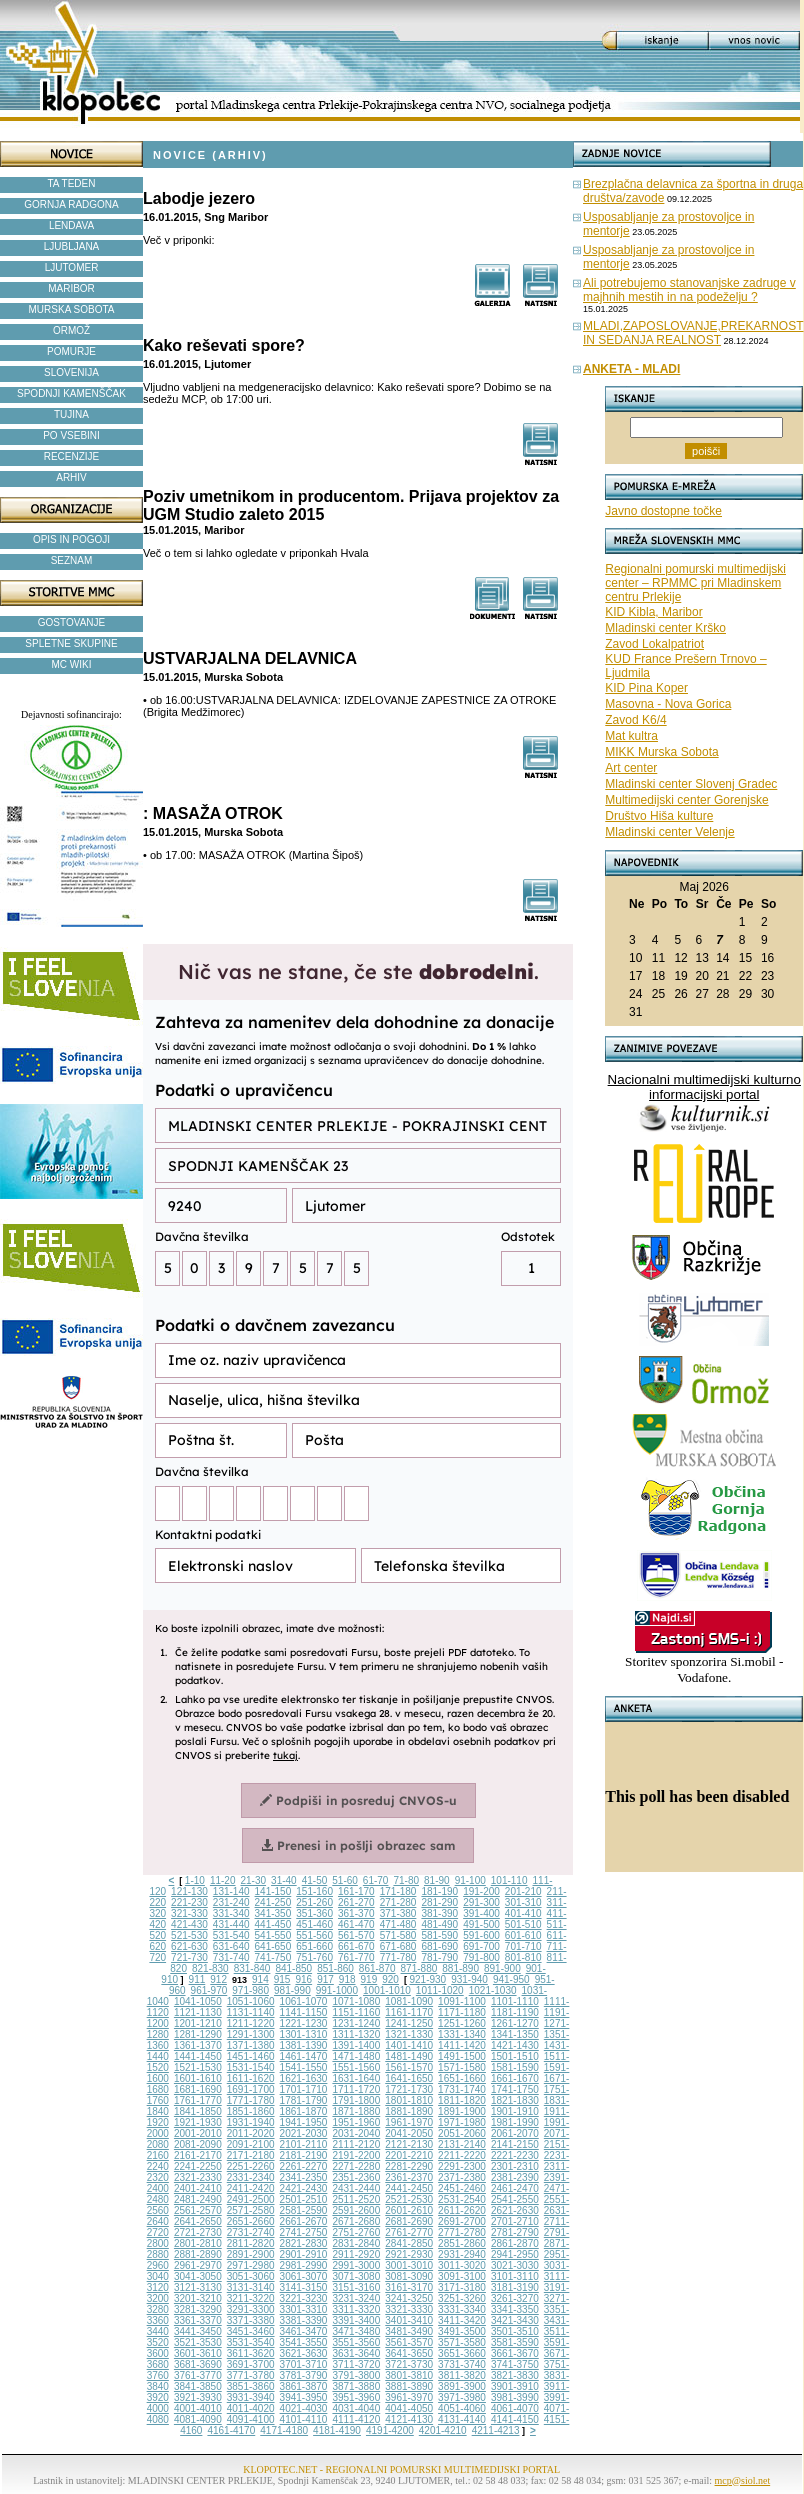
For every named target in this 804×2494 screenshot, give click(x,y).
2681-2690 (409, 2221)
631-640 (231, 1946)
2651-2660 (251, 2221)
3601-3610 (198, 2353)
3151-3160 (356, 2287)
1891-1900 (462, 2111)
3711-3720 (356, 2364)
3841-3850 (198, 2386)
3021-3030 (515, 2265)
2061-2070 (515, 2133)
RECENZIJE (72, 456)
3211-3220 (251, 2298)
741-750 (273, 1957)
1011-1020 (440, 1990)
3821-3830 (515, 2375)
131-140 (231, 1891)
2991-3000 (356, 2265)
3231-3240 (356, 2298)
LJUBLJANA (72, 246)
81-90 (437, 1880)
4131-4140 (462, 2419)
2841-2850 (409, 2243)
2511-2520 (356, 2199)
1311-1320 (356, 2034)
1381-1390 (304, 2045)
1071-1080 (356, 2001)
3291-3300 (251, 2309)
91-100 (470, 1880)
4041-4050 (409, 2408)
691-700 (481, 1946)
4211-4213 (496, 2430)
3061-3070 (304, 2276)
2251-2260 (251, 2166)
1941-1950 (304, 2122)
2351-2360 (356, 2177)
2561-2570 (198, 2210)
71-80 (406, 1880)
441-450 (273, 1924)
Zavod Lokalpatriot (654, 644)
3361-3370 (198, 2320)
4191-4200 (390, 2430)
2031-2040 (356, 2133)
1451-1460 (251, 2056)
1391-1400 (356, 2045)
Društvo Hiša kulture (659, 816)
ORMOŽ (71, 330)
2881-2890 (198, 2254)
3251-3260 (462, 2298)
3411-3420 (462, 2320)
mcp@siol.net (743, 2480)
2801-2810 (198, 2243)
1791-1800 (356, 2100)
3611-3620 (251, 2353)
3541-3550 (304, 2342)
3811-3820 (462, 2375)
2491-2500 (251, 2199)
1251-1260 (462, 2023)
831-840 (252, 1968)
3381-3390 (304, 2320)
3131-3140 (251, 2287)
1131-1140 (251, 2012)
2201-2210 (409, 2155)
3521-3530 (198, 2342)
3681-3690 (198, 2364)
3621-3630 (304, 2353)
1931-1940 (251, 2122)
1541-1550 (304, 2067)
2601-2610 (409, 2210)
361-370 (356, 1913)
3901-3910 (515, 2386)
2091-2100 (251, 2144)
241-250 (273, 1902)
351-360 (314, 1913)
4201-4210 (443, 2430)
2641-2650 (198, 2221)
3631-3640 (356, 2353)
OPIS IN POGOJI (71, 539)
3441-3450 (198, 2331)
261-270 (356, 1902)
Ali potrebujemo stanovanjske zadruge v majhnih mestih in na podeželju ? (689, 290)
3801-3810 (409, 2375)
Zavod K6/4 (635, 720)
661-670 (356, 1946)
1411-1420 (462, 2045)
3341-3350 (515, 2309)
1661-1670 (515, 2078)
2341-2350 (304, 2177)
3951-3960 (356, 2397)
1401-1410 (409, 2045)
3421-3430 (515, 2320)
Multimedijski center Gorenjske (686, 800)
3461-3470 (304, 2331)
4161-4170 (231, 2430)
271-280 (398, 1902)
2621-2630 (515, 2210)
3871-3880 (356, 2386)
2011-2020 (251, 2133)
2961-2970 (198, 2265)
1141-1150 (304, 2012)
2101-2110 (304, 2144)
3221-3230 (304, 2298)
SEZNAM (72, 560)
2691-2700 (462, 2221)
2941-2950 (515, 2254)
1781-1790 (304, 2100)
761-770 (356, 1957)
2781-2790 (515, 2232)
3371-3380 (251, 2320)
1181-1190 (515, 2012)
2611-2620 (462, 2210)
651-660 (314, 1946)
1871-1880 (356, 2111)
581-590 (439, 1935)
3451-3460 (251, 2331)
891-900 (502, 1968)
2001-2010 (198, 2133)
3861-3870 (304, 2386)
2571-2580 (251, 2210)
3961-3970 (409, 2397)
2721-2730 (198, 2232)
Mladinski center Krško (665, 628)
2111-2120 (356, 2144)
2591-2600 (356, 2210)
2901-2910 (304, 2254)
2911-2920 (356, 2254)
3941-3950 (304, 2397)
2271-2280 (356, 2166)
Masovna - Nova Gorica (668, 704)
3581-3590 (515, 2342)
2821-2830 (304, 2243)
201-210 (523, 1891)
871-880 (419, 1968)
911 (197, 1979)
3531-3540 (251, 2342)
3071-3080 (356, 2276)
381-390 (439, 1913)
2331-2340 (251, 2177)
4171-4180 (284, 2430)
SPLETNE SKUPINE (71, 643)
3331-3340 (462, 2309)
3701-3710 (304, 2364)
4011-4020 (251, 2408)
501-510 (523, 1924)
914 (260, 1979)
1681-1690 (198, 2089)
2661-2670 (304, 2221)
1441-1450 (198, 2056)
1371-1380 (251, 2045)
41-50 (315, 1880)
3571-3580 (462, 2342)
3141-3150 (304, 2287)
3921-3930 (198, 2397)
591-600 (481, 1935)
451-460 (314, 1924)
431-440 (231, 1924)
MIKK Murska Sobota (661, 752)
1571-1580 (462, 2067)
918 (347, 1979)
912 (218, 1979)
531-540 (231, 1935)
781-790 (439, 1957)
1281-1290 (198, 2034)
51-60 (345, 1880)
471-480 (398, 1924)
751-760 (314, 1957)
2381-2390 (515, 2177)
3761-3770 (198, 2375)
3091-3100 (462, 2276)
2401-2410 (198, 2188)
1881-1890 (409, 2111)
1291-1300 (251, 2034)
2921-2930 (409, 2254)
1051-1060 (251, 2001)
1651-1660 (462, 2078)
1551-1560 (356, 2067)
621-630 (189, 1946)
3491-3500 (462, 2331)
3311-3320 (356, 2309)
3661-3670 (515, 2353)
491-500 (481, 1924)
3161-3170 (409, 2287)
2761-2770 (409, 2232)
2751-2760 (356, 2232)
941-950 (511, 1979)
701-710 (523, 1946)
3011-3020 (462, 2265)
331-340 (231, 1913)
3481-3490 (409, 2331)
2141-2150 (515, 2144)
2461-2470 (515, 2188)
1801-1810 (409, 2100)
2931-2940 (462, 2254)
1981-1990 (515, 2122)
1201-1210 (198, 2023)
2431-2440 (356, 2188)
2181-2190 (304, 2155)
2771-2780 (462, 2232)
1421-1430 (515, 2045)
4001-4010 (198, 2408)
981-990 (292, 1990)
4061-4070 (515, 2408)
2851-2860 (462, 2243)
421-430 (189, 1924)
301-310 (523, 1902)
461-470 (356, 1924)
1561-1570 (409, 2067)
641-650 (273, 1946)
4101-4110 (304, 2419)
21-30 (253, 1880)
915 (282, 1979)
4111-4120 (356, 2419)
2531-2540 (462, 2199)
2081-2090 (198, 2144)
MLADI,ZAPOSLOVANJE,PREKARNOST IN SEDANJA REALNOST (693, 333)
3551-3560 (356, 2342)
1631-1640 (356, 2078)
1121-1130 (198, 2012)
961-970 (209, 1990)
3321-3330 (409, 2309)
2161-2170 (198, 2155)
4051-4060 (462, 2408)
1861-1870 (304, 2111)
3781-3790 (304, 2375)
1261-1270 (515, 2023)
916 (303, 1979)
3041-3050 (198, 2276)
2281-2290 (409, 2166)
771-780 (398, 1957)
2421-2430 (304, 2188)
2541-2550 (515, 2199)
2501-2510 (304, 2199)
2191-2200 (356, 2155)
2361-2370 (409, 2177)
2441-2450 (409, 2188)
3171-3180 (462, 2287)
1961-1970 (409, 2122)
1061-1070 (304, 2001)
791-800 (481, 1957)
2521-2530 (409, 2199)
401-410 (523, 1913)
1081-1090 (409, 2001)
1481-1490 (409, 2056)
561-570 (356, 1935)
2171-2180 (251, 2155)
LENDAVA (71, 225)
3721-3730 (409, 2364)
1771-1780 (251, 2100)
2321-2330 (198, 2177)
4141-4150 (515, 2419)
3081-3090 (409, 2276)
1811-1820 (462, 2100)
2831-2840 (356, 2243)
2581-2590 (304, 2210)
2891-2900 (251, 2254)
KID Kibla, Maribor (653, 612)
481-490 (439, 1924)
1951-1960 (356, 2122)
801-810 (523, 1957)
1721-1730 (409, 2089)
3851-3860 (251, 2386)
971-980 (250, 1990)
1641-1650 (409, 2078)
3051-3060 (251, 2276)
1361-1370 (198, 2045)
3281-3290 (198, 2309)
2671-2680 (356, 2221)
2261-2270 (304, 2166)
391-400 (481, 1913)
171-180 (398, 1891)
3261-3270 (515, 2298)
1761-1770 (198, 2100)
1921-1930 (198, 2122)
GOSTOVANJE (71, 622)
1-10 (195, 1880)
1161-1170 (409, 2012)
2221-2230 (515, 2155)
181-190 (439, 1891)
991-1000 (337, 1990)
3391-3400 (356, 2320)
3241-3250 (409, 2298)
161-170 (356, 1891)
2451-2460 (462, 2188)
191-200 (481, 1891)
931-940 (469, 1979)
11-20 (223, 1880)
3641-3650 (409, 2353)
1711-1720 (356, 2089)
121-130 (189, 1891)
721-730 (189, 1957)
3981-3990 (515, 2397)
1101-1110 (515, 2001)
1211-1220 (251, 2023)
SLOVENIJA (71, 372)
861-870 (377, 1968)
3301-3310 (304, 2309)
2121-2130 (409, 2144)
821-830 (210, 1968)
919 (369, 1979)
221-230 (189, 1902)
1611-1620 (251, 2078)
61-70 (376, 1880)
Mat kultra (631, 736)
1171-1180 (462, 2012)
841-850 (293, 1968)
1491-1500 (462, 2056)
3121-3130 (198, 2287)
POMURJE (71, 351)
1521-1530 (198, 2067)
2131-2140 (462, 2144)
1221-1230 (304, 2023)
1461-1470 (304, 2056)
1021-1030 (493, 1990)
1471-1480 (356, 2056)
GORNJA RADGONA (71, 204)
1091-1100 (462, 2001)
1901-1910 (515, 2111)
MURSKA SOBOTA (72, 309)
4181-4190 (337, 2430)
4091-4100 (251, 2419)
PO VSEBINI (71, 435)
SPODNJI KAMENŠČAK (71, 393)
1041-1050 (198, 2001)
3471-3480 (356, 2331)
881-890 (460, 1968)
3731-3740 (462, 2364)
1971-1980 (462, 2122)
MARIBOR (71, 288)
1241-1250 (409, 2023)
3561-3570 (409, 2342)
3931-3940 (251, 2397)
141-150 (273, 1891)
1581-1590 (515, 2067)
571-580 (398, 1935)
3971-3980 (462, 2397)
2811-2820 (251, 2243)
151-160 (314, 1891)
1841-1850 (198, 2111)
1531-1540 (251, 2067)
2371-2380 (462, 2177)
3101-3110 (515, 2276)
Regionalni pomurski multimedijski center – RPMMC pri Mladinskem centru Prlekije (695, 583)
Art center (631, 768)
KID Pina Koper (646, 688)
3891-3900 (462, 2386)
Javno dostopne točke (663, 511)
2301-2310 (515, 2166)
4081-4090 (198, 2419)
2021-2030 (304, 2133)
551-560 (314, 1935)
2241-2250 (198, 2166)
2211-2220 (462, 2155)
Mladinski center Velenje (669, 832)
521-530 (189, 1935)
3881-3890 (409, 2386)
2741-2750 (304, 2232)
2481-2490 (198, 2199)
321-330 (189, 1913)
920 (390, 1979)
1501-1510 (515, 2056)
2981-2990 (304, 2265)
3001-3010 (409, 2265)
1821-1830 (515, 2100)
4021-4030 (304, 2408)
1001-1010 (387, 1990)
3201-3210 (198, 2298)
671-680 (398, 1946)
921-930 (427, 1979)
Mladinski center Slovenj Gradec (691, 784)
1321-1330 (409, 2034)
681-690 (439, 1946)
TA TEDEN (72, 183)
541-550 (273, 1935)
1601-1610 (198, 2078)
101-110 (509, 1880)
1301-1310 (304, 2034)
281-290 (439, 1902)
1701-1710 (304, 2089)
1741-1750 (515, 2089)
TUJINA (71, 414)
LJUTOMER (72, 267)
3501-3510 (515, 2331)
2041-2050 (409, 2133)
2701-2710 (515, 2221)
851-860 (335, 1968)
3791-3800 (356, 2375)
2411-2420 (251, 2188)
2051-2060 (462, 2133)
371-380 (398, 1913)
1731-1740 (462, 2089)
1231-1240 (356, 2023)
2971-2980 (251, 2265)
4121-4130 (409, 2419)
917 (325, 1979)
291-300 (481, 1902)
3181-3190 (515, 2287)
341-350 (273, 1913)
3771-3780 (251, 2375)
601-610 (523, 1935)
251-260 (314, 1902)
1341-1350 (515, 2034)
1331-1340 (462, 2034)
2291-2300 (462, 2166)
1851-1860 (251, 2111)
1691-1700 (251, 2089)
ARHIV (71, 477)
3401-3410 (409, 2320)
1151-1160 (356, 2012)
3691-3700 (251, 2364)
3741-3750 (515, 2364)
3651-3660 (462, 2353)
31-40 (284, 1880)
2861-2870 (515, 2243)
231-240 (231, 1902)
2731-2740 (251, 2232)
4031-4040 (356, 2408)
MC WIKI (72, 664)
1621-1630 (304, 2078)
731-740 (231, 1957)
